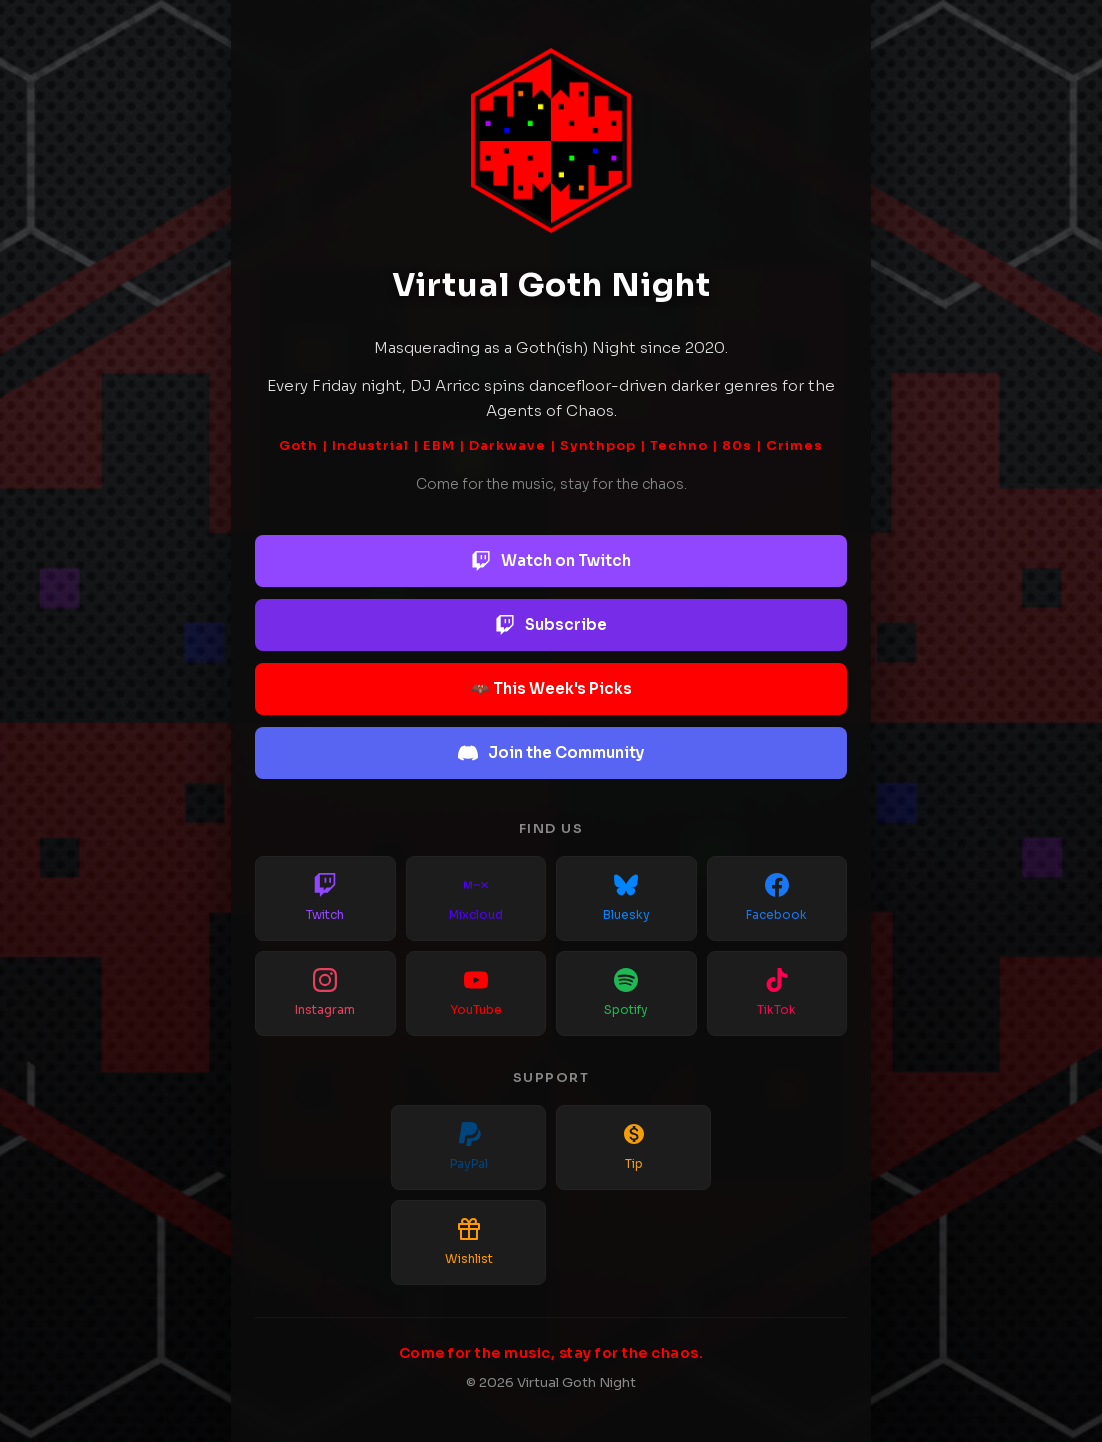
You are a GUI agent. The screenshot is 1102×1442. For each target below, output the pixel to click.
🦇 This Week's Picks (551, 688)
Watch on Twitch (551, 561)
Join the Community (551, 753)
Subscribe (551, 625)
